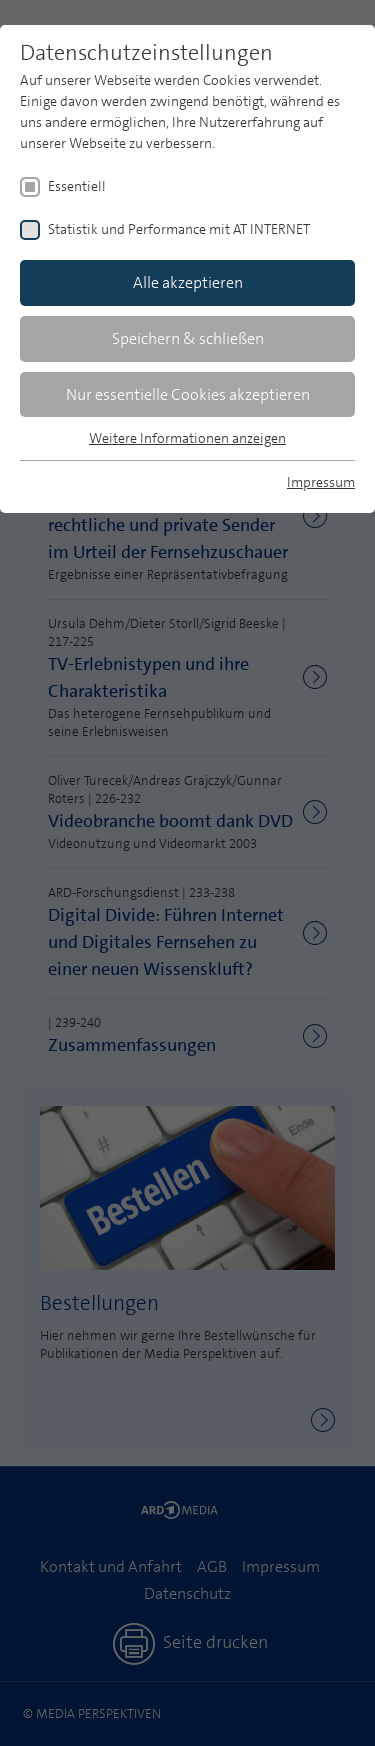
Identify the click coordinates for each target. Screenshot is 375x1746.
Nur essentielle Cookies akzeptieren (188, 394)
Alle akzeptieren (188, 282)
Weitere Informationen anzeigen (187, 438)
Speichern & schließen (188, 338)
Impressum (321, 482)
